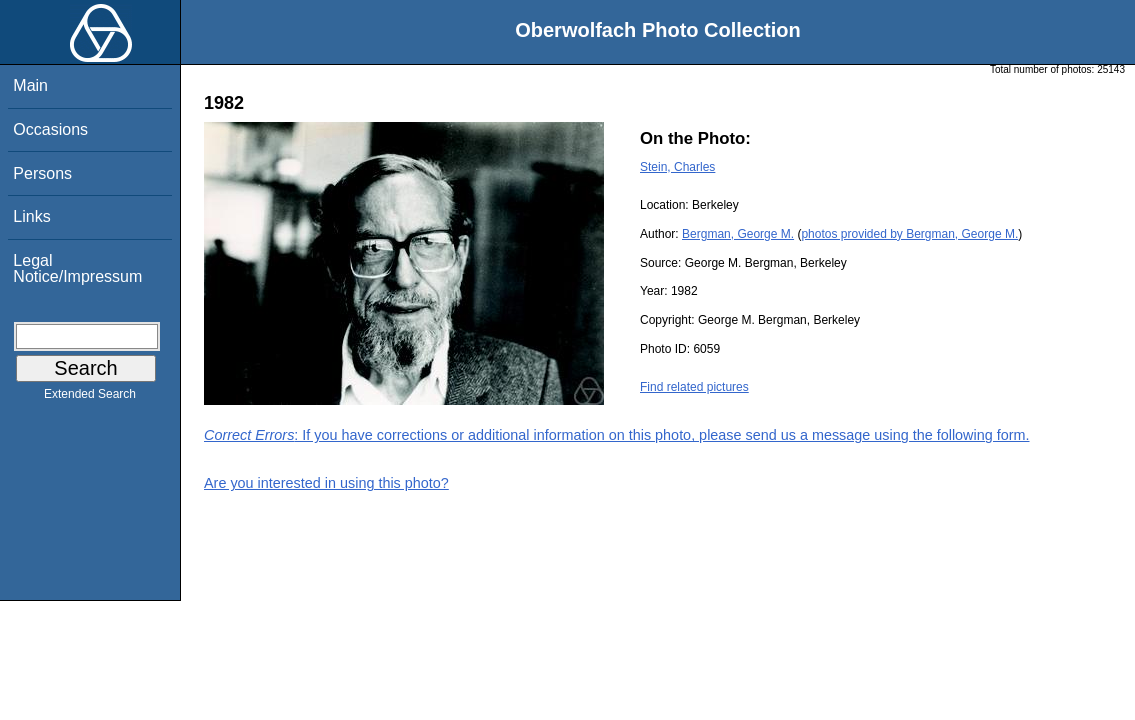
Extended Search (90, 398)
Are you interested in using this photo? (326, 483)
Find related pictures (694, 387)
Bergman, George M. (738, 234)
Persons (42, 173)
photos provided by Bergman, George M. (909, 234)
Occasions (50, 129)
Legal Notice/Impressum (77, 268)
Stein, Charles (677, 167)
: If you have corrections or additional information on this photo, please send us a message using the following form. (617, 435)
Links (31, 216)
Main (30, 85)
